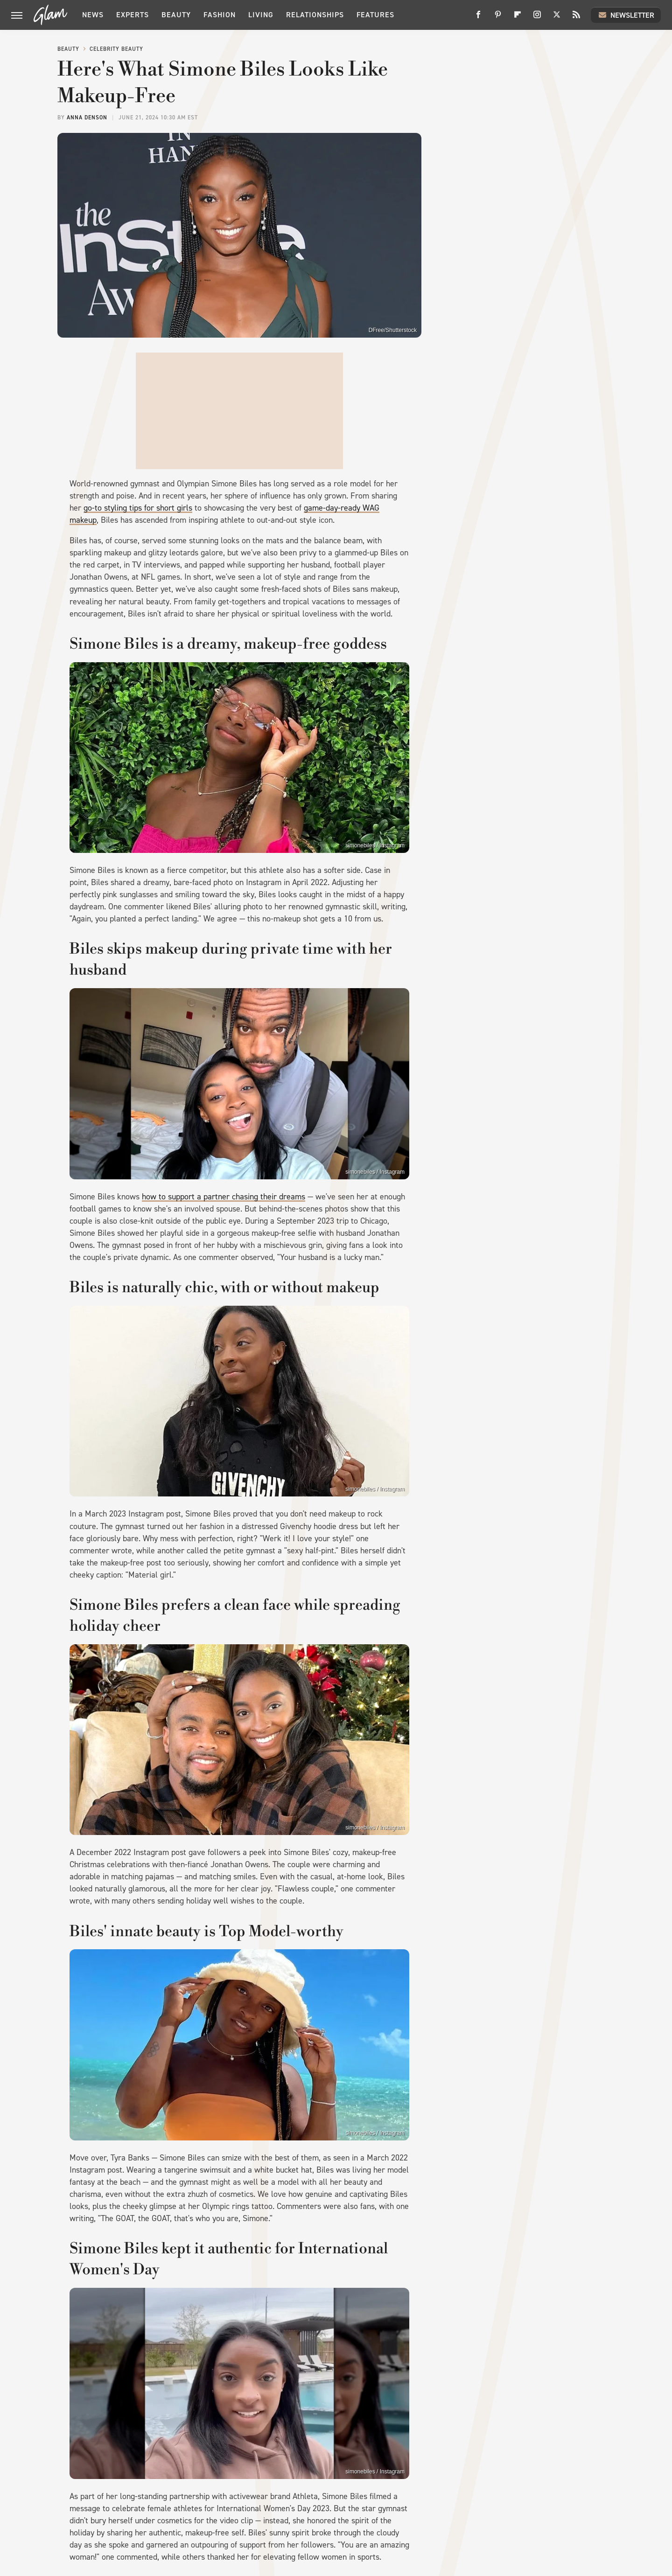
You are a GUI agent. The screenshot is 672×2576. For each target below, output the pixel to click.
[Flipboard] (517, 18)
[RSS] (576, 18)
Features (375, 15)
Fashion (219, 15)
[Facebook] (478, 18)
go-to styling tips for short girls (138, 507)
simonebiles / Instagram (375, 845)
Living (260, 15)
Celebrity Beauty (116, 49)
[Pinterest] (498, 18)
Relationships (315, 15)
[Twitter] (557, 18)
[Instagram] (537, 18)
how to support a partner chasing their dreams (223, 1196)
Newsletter (625, 15)
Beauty (176, 15)
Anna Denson (87, 117)
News (93, 15)
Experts (132, 15)
